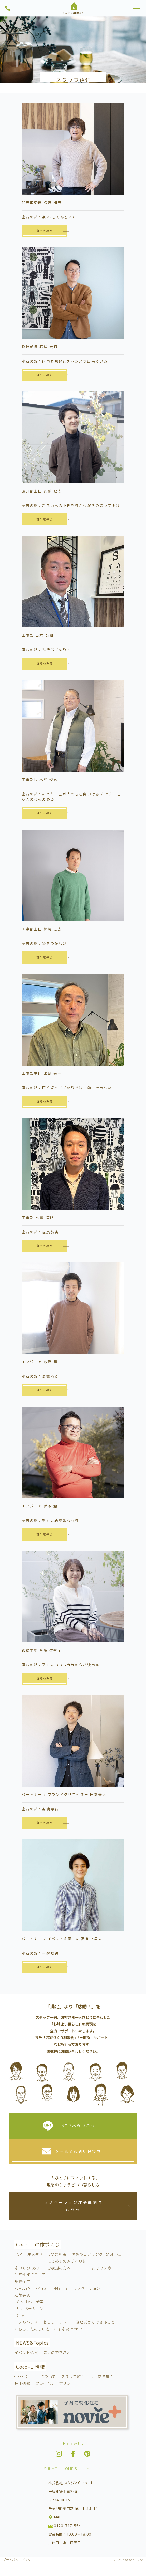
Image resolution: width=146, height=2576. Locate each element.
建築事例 (22, 2295)
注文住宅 (35, 2254)
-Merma (60, 2288)
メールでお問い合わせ (78, 2151)
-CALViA (22, 2288)
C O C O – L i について (35, 2376)
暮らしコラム (55, 2322)
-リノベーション (29, 2308)
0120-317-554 (64, 2525)
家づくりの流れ (28, 2268)
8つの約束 (57, 2254)
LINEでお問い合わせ (78, 2125)
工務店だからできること (93, 2322)
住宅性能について (30, 2274)
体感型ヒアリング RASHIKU (96, 2254)
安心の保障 (101, 2268)
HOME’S (70, 2468)
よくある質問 (101, 2376)
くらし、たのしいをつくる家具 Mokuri (49, 2329)
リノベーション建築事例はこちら (73, 2206)
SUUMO (50, 2468)
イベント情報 (26, 2352)
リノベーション (87, 2288)
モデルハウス (26, 2322)
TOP (18, 2254)
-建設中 (21, 2315)
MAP (55, 2517)
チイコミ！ (92, 2468)
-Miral (42, 2288)
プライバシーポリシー (55, 2383)
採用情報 (22, 2383)
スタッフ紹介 (73, 2376)
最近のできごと (57, 2352)
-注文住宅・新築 (29, 2301)
